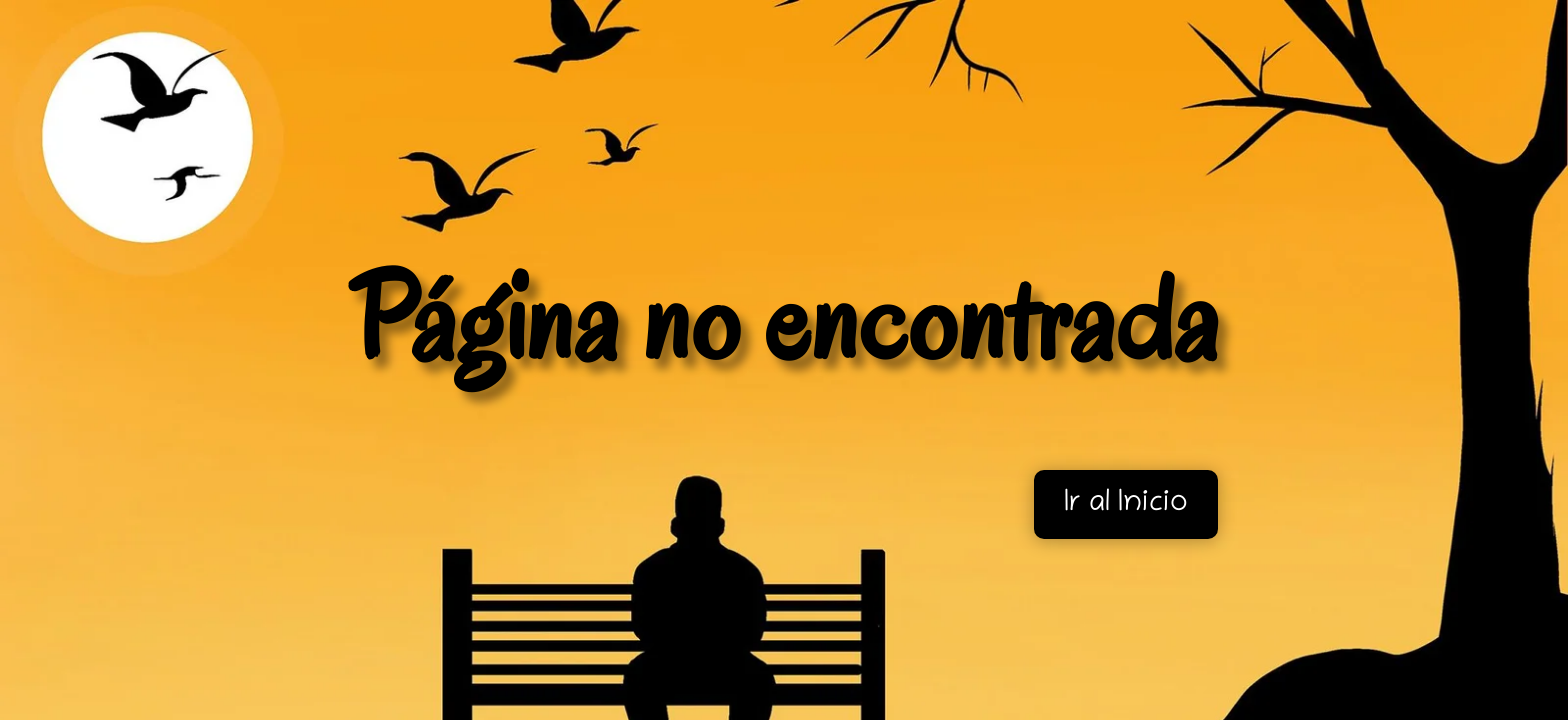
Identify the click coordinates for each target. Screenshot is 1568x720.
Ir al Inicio (1126, 504)
